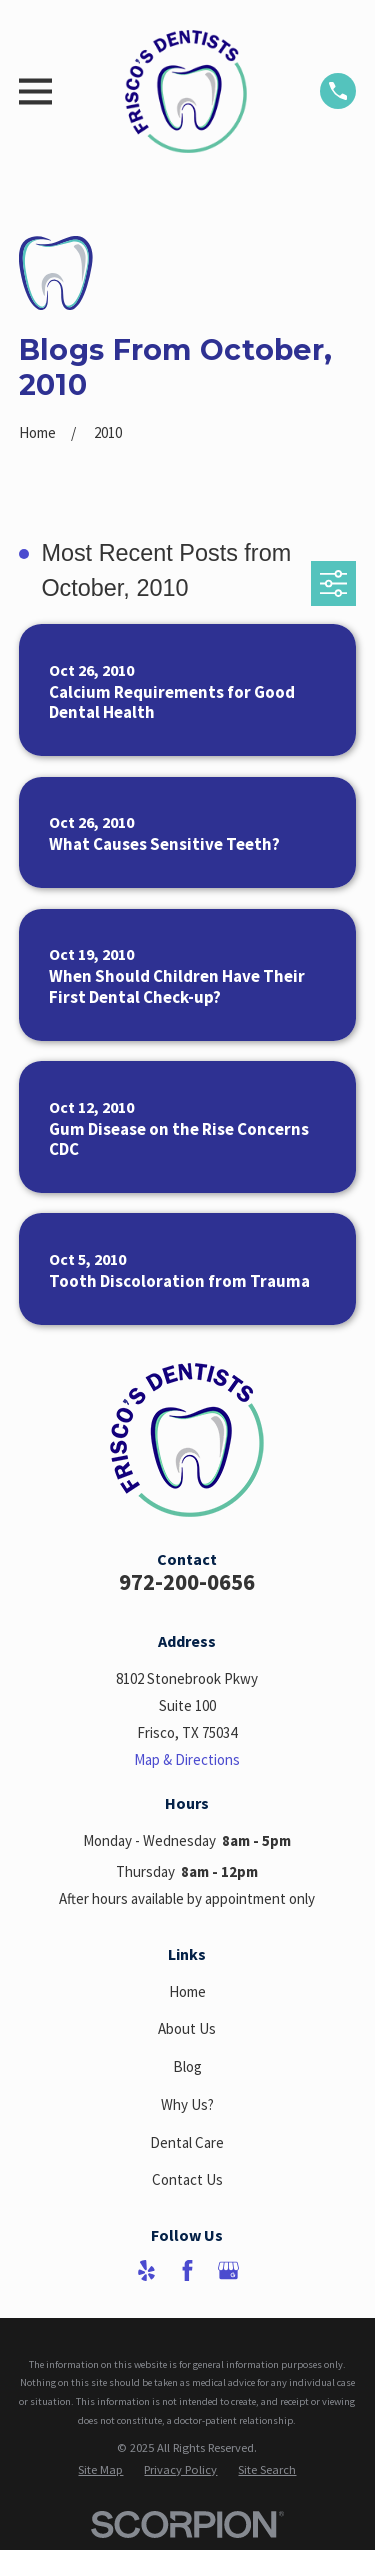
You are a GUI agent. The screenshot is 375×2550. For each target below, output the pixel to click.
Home (187, 1991)
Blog (187, 2066)
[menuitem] (100, 2469)
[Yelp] (146, 2270)
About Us (187, 2028)
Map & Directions (187, 1759)
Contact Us (187, 2179)
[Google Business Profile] (228, 2270)
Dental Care (187, 2142)
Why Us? (187, 2104)
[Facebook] (187, 2270)
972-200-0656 (187, 1582)
